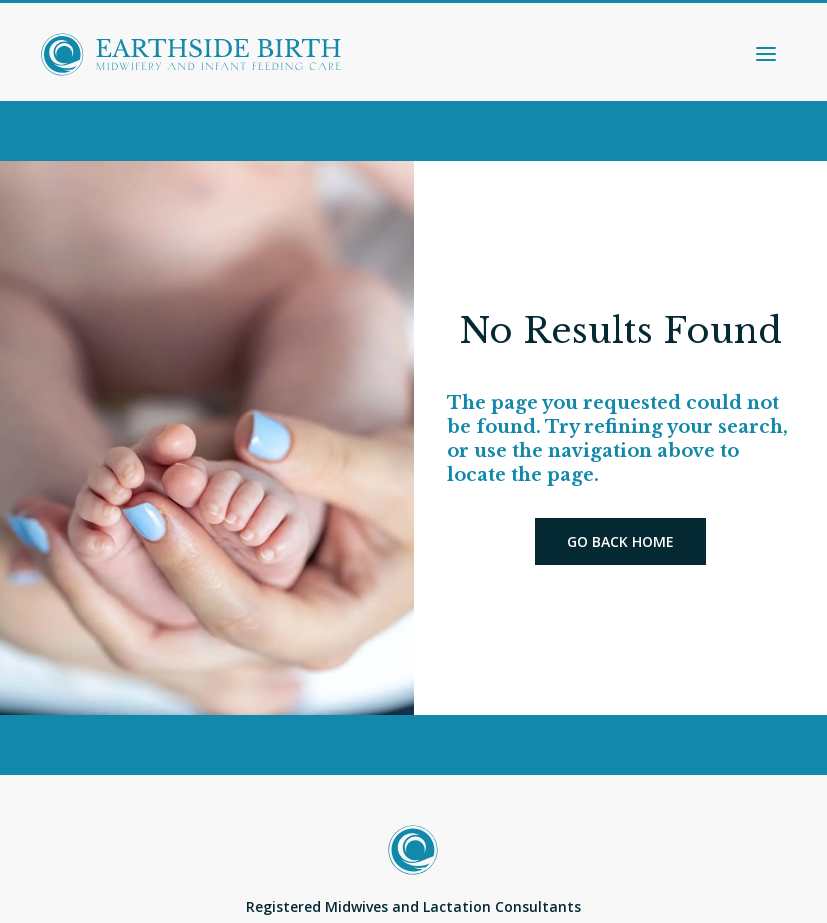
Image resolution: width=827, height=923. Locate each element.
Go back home (620, 541)
